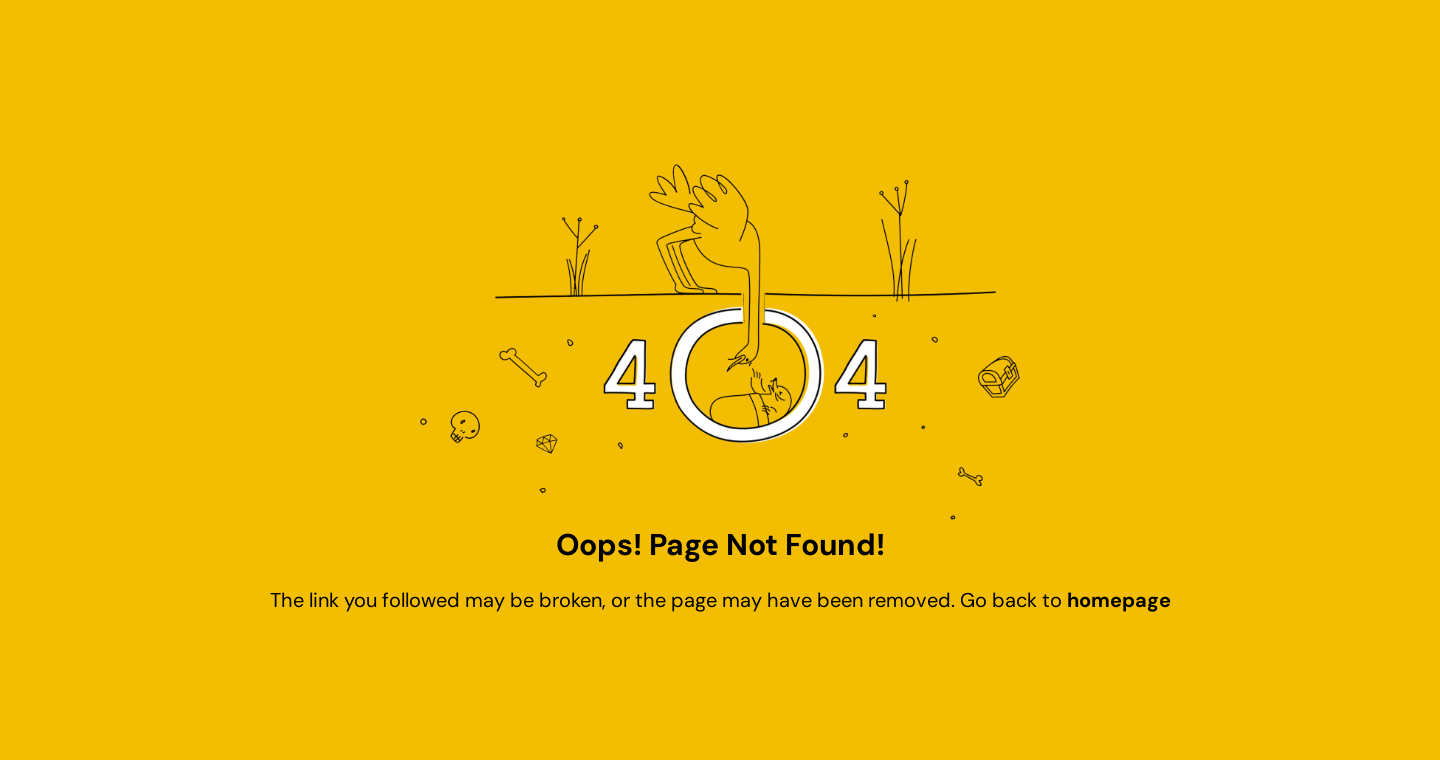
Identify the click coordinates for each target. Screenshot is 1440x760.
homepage (1119, 600)
